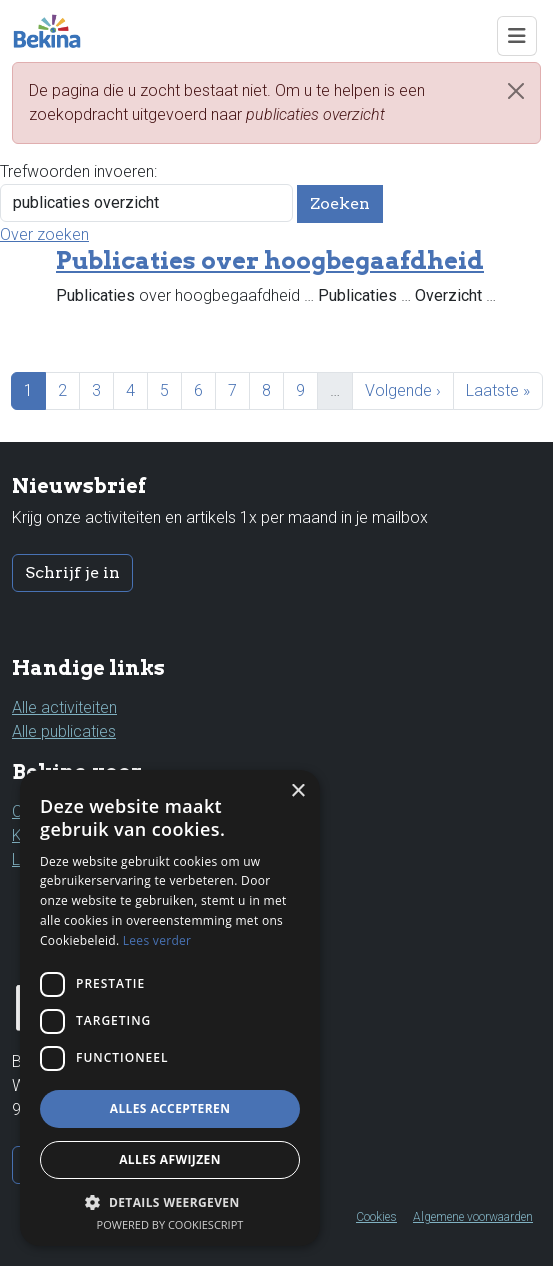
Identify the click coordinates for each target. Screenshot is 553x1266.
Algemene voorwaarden (473, 1217)
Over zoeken (44, 234)
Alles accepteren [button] (170, 1108)
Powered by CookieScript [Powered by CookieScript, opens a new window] (170, 1224)
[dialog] (170, 1008)
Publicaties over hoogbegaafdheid (270, 260)
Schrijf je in (72, 572)
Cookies (376, 1217)
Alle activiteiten (64, 707)
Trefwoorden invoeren (77, 171)
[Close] (516, 91)
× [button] (297, 791)
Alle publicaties (64, 731)
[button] (170, 1202)
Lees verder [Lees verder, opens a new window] (157, 940)
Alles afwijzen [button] (170, 1159)
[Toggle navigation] (517, 36)
